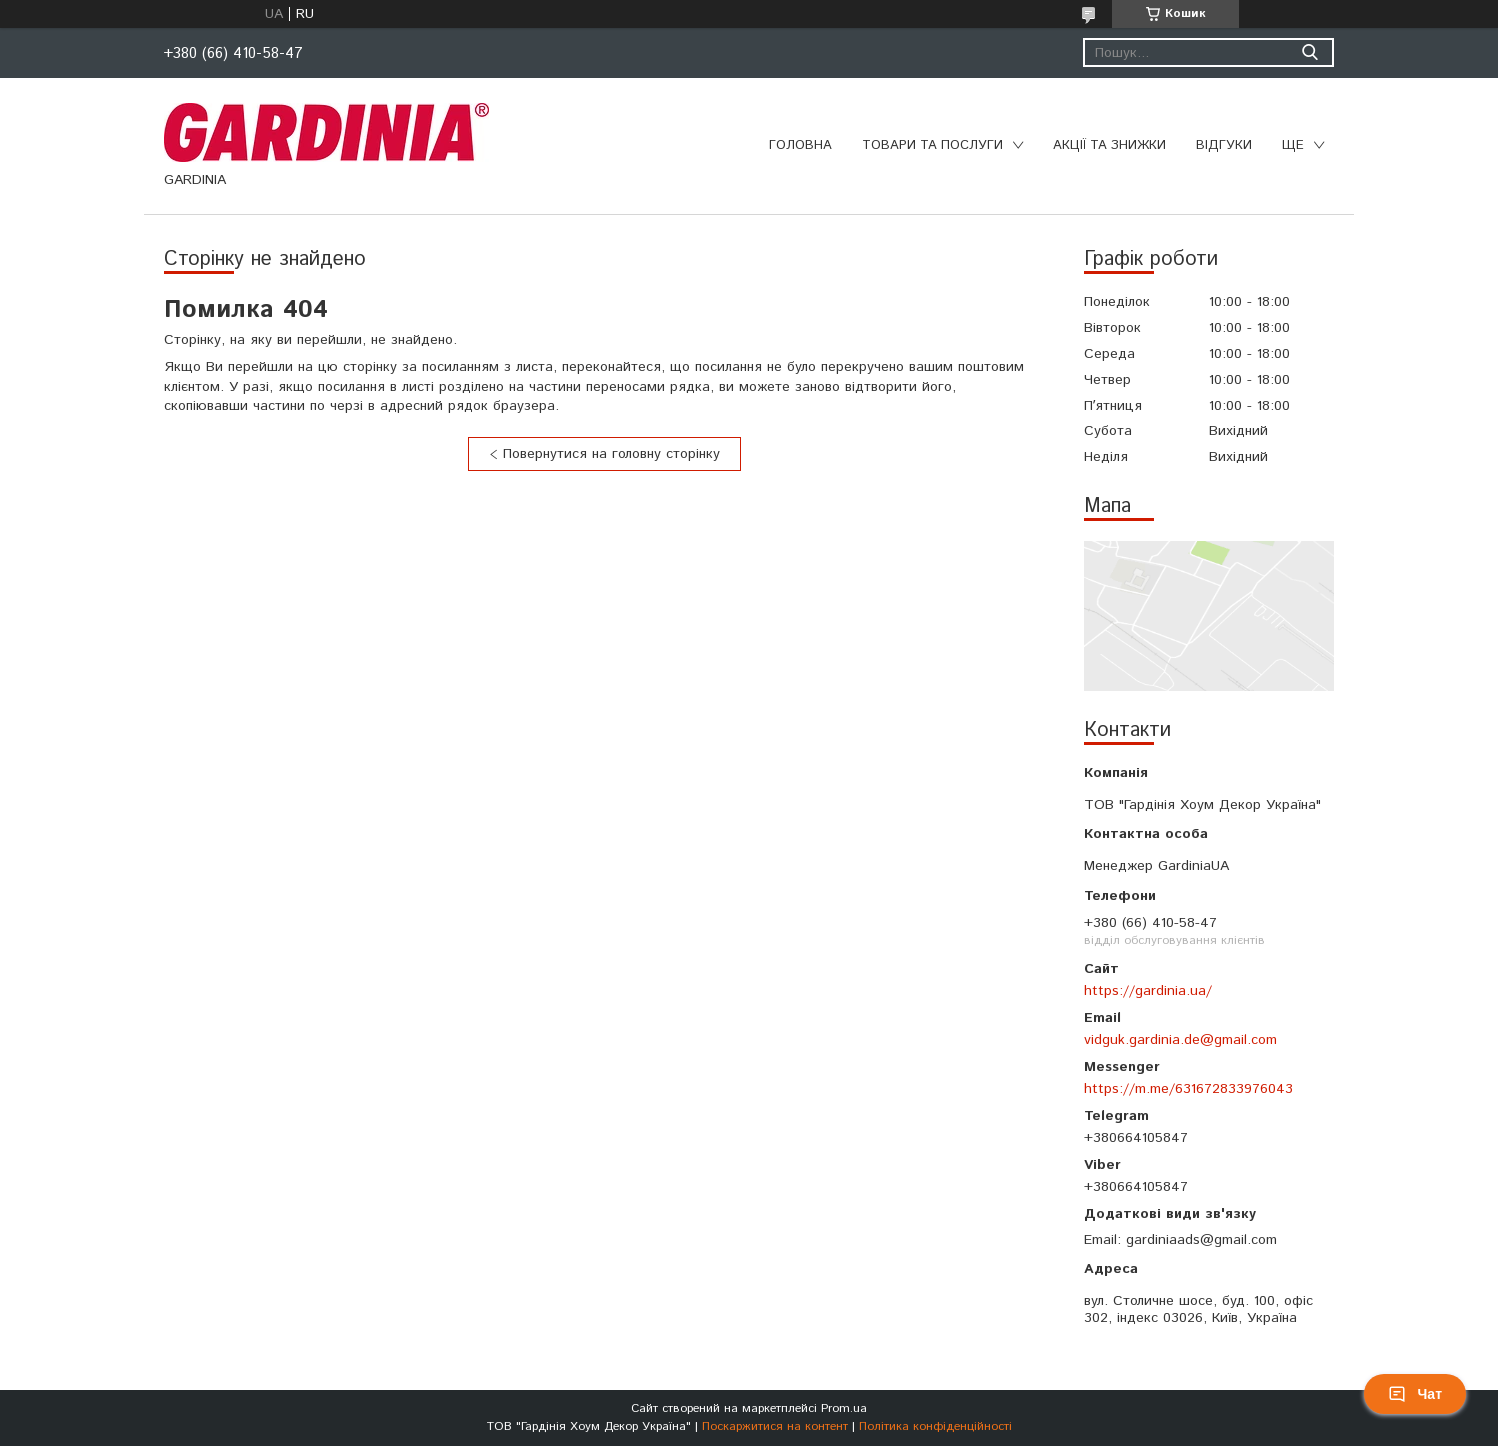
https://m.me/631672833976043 (1188, 1089)
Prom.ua (844, 1408)
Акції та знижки (1109, 145)
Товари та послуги (932, 145)
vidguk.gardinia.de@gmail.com (1180, 1040)
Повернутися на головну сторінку (611, 454)
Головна (800, 145)
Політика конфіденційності (935, 1426)
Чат (1415, 1394)
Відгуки (1224, 145)
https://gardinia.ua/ (1148, 991)
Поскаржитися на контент (775, 1426)
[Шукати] (1309, 52)
